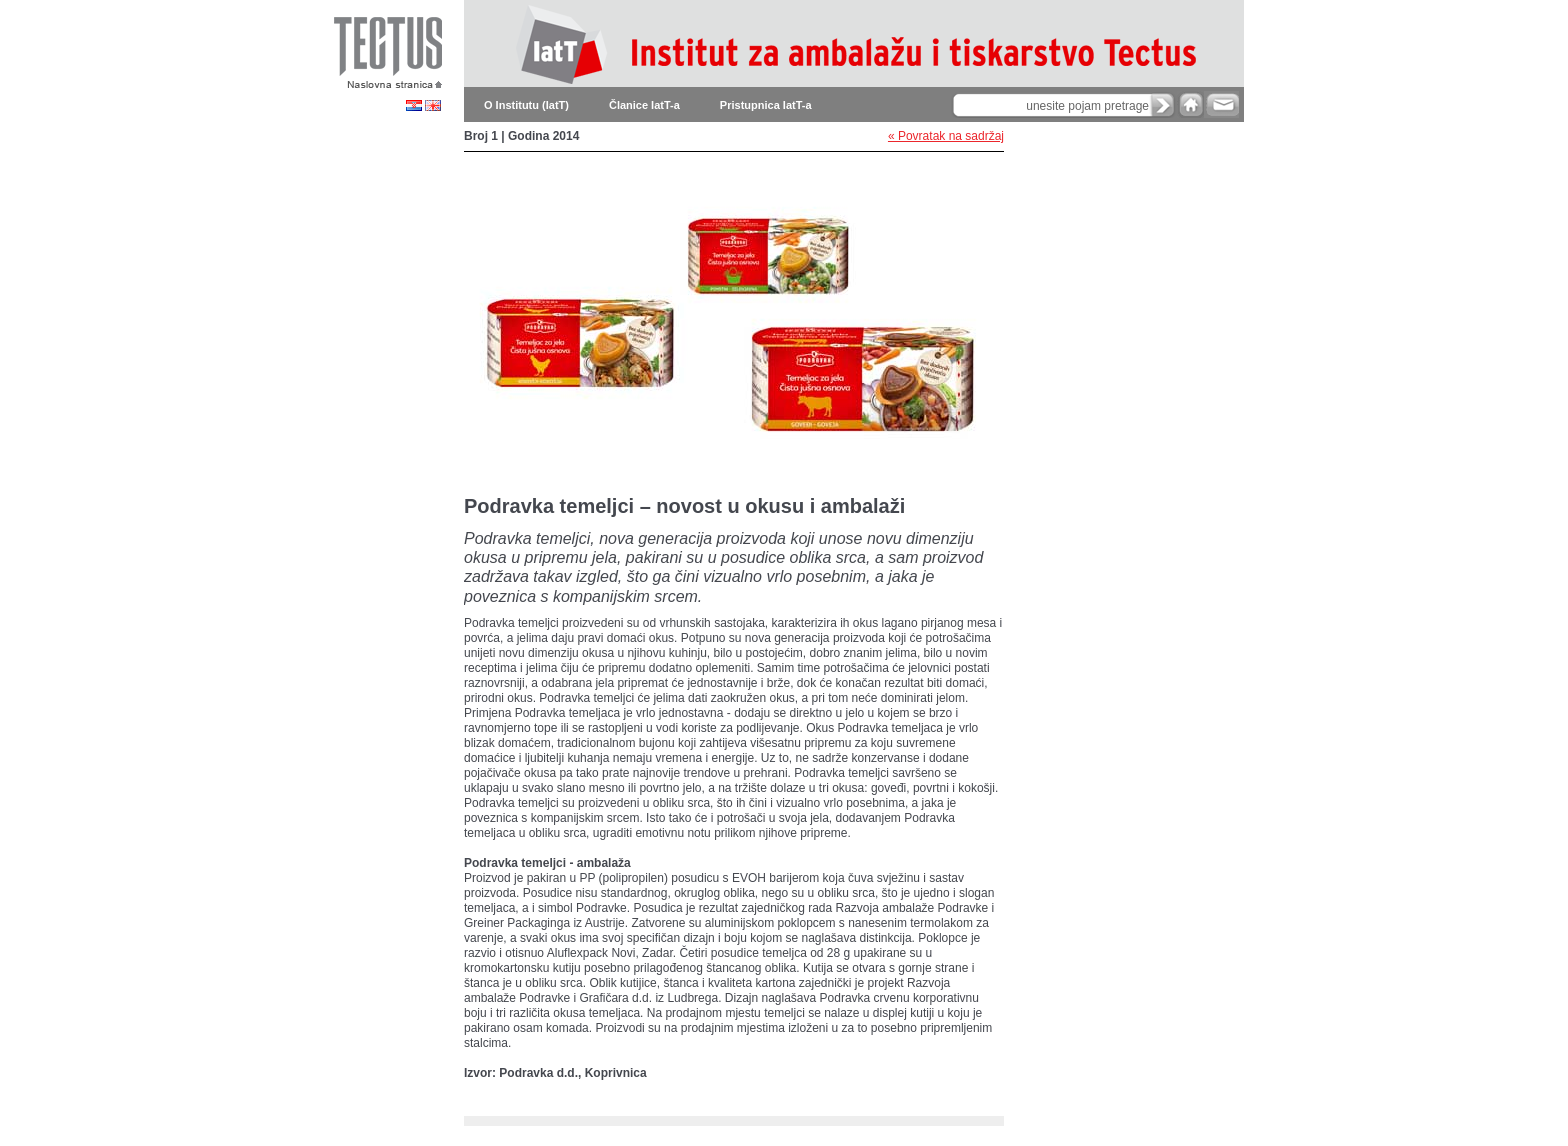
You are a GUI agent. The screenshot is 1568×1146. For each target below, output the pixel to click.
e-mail (1221, 104)
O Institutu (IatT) (526, 105)
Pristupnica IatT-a (766, 105)
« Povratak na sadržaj (946, 136)
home (1191, 104)
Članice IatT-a (644, 105)
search (1163, 105)
